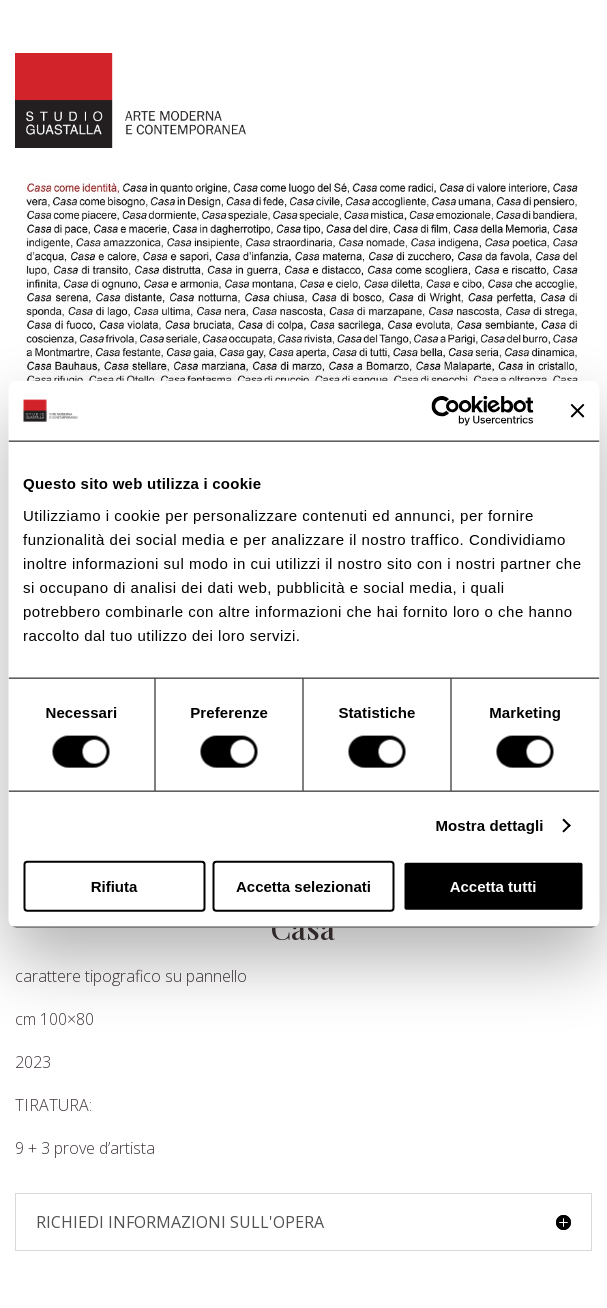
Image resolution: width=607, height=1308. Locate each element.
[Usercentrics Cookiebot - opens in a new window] (445, 411)
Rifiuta (114, 885)
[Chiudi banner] (577, 411)
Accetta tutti (493, 885)
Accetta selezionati (303, 885)
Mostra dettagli (489, 825)
